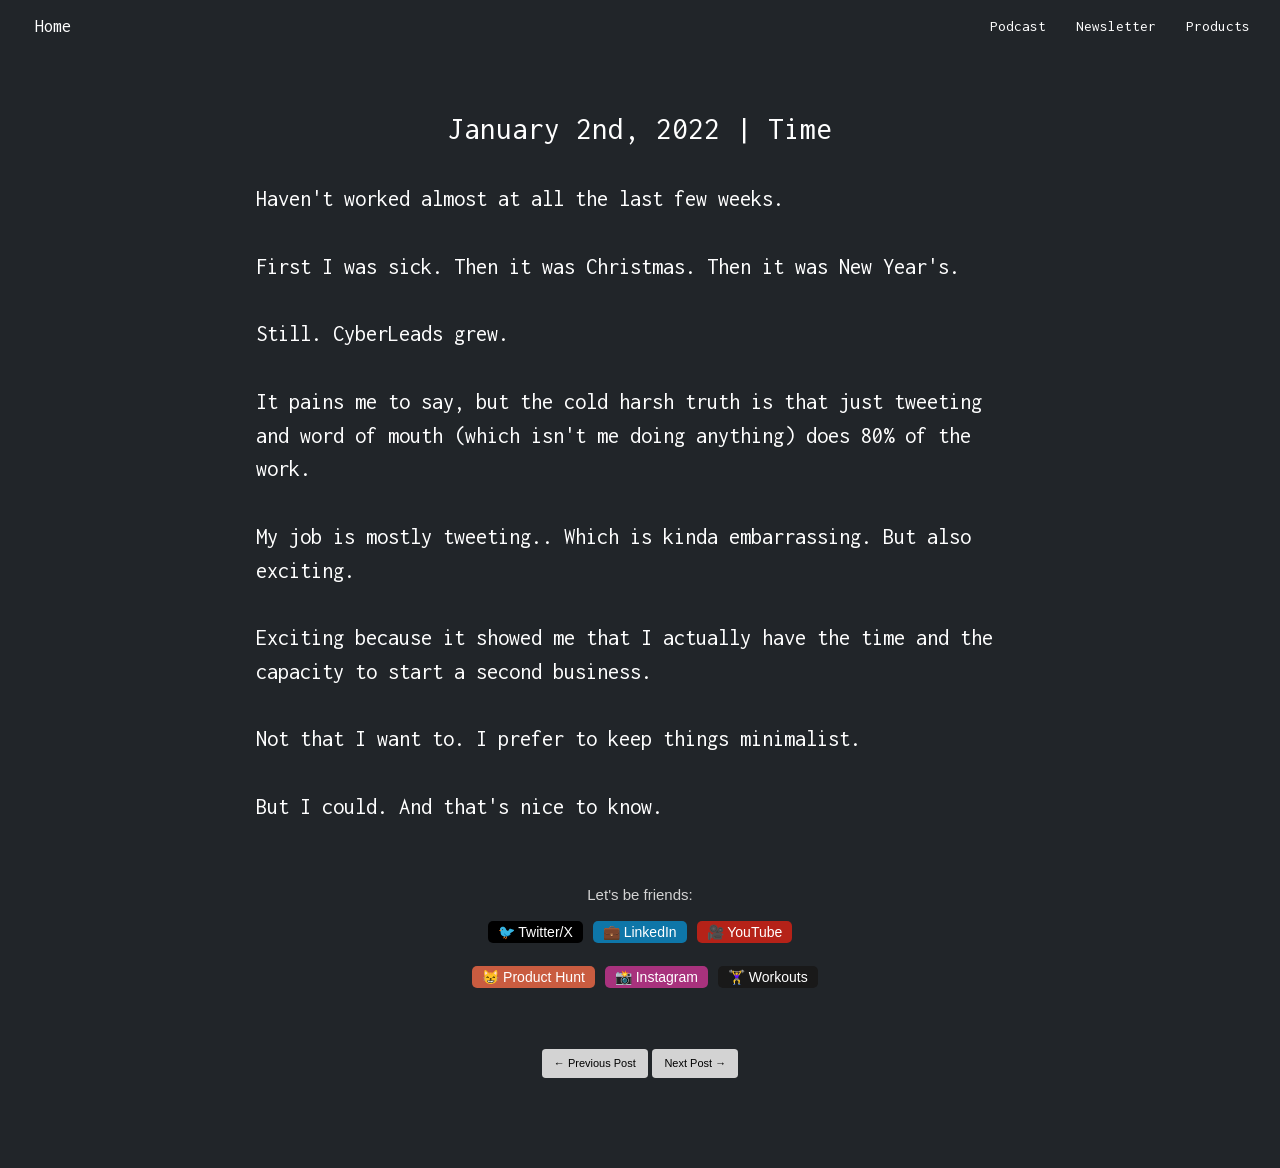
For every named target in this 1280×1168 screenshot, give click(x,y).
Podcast (1018, 26)
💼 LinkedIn (640, 932)
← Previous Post (595, 1063)
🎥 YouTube (745, 932)
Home (53, 26)
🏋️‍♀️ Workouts (768, 977)
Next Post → (695, 1063)
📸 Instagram (656, 977)
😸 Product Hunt (533, 977)
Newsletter (1116, 26)
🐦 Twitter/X (535, 932)
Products (1218, 26)
